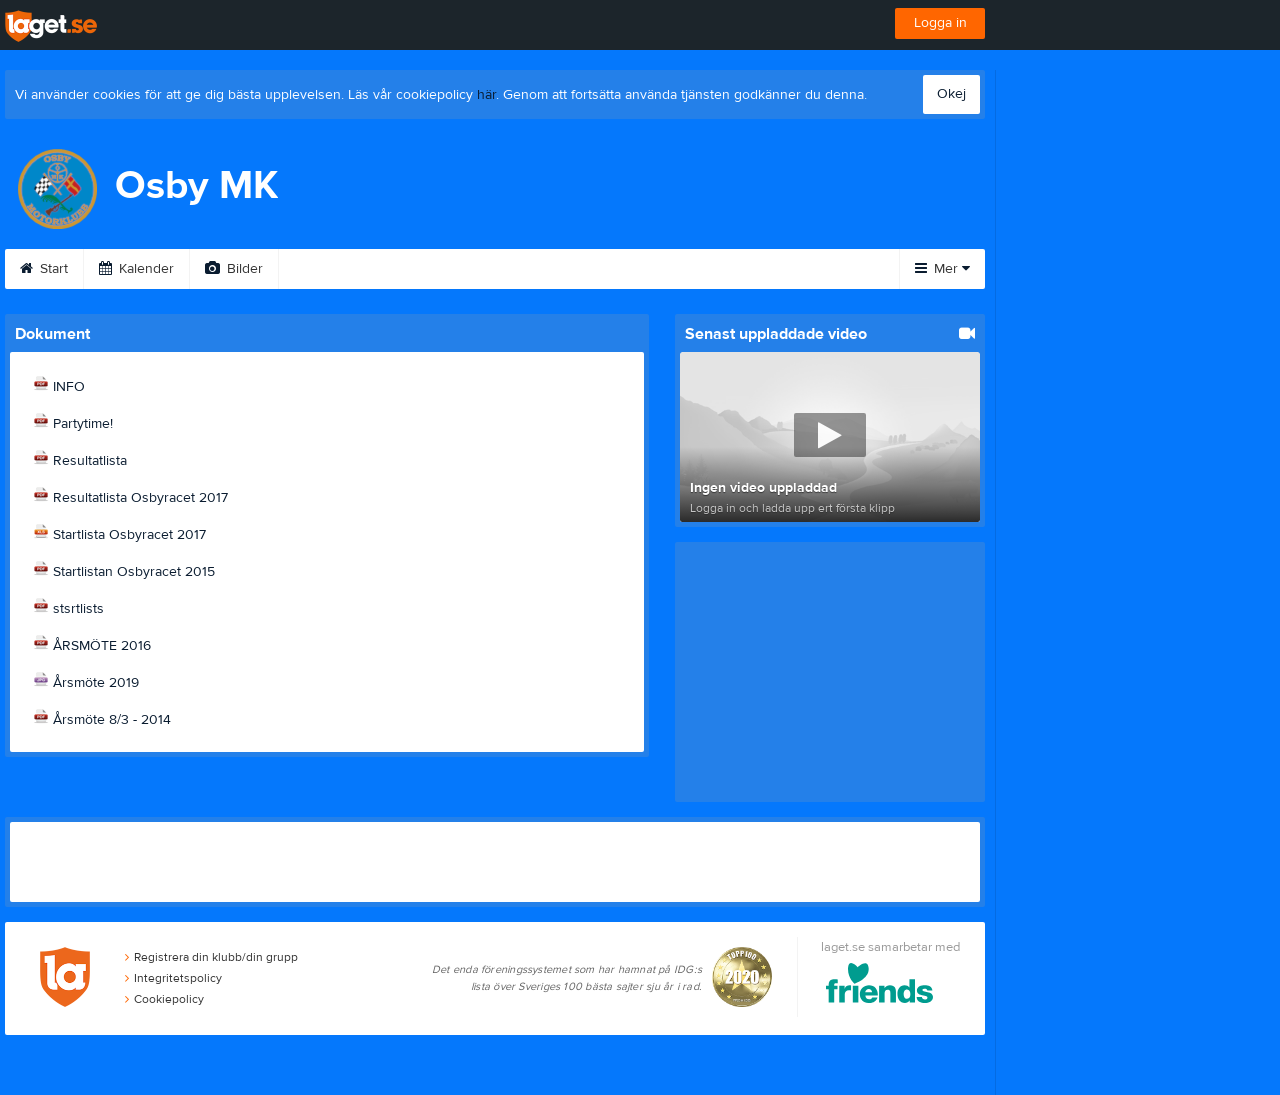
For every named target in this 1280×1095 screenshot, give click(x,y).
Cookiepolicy (164, 999)
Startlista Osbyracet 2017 (129, 535)
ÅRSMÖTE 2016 (102, 646)
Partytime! (83, 424)
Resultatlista (90, 461)
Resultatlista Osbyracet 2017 (140, 498)
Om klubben (649, 269)
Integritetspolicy (173, 978)
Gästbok (418, 269)
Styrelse (761, 269)
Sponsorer (528, 269)
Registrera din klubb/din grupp (211, 957)
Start (44, 269)
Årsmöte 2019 (96, 683)
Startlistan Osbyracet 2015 (134, 572)
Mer (942, 269)
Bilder (234, 269)
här (486, 95)
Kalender (136, 269)
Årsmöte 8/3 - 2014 (112, 720)
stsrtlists (78, 609)
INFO (69, 387)
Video (322, 269)
